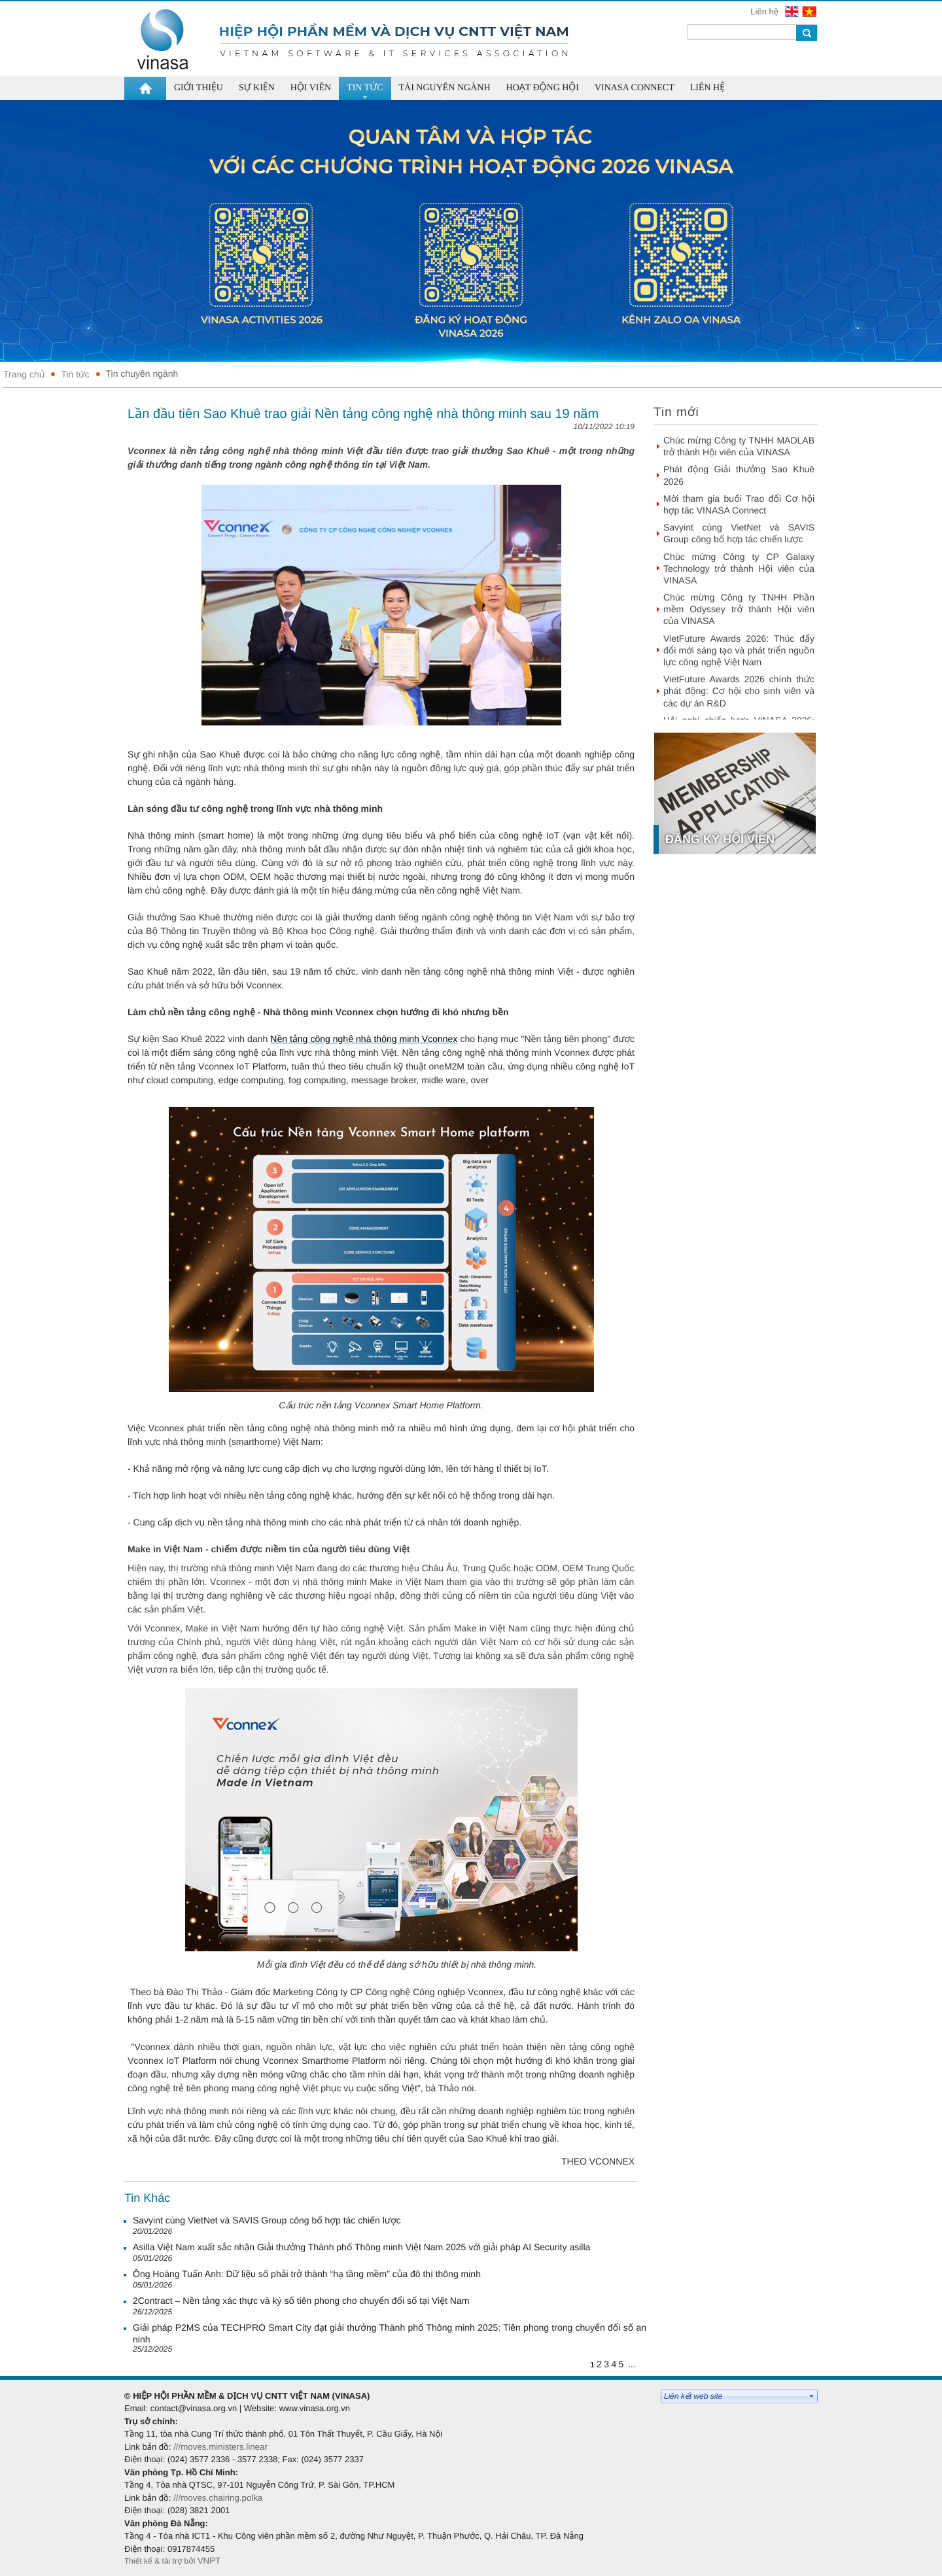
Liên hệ (765, 11)
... (632, 2364)
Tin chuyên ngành (142, 373)
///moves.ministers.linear (220, 2447)
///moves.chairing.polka (217, 2498)
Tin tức (75, 374)
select (812, 2396)
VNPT (210, 2561)
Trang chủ (23, 374)
